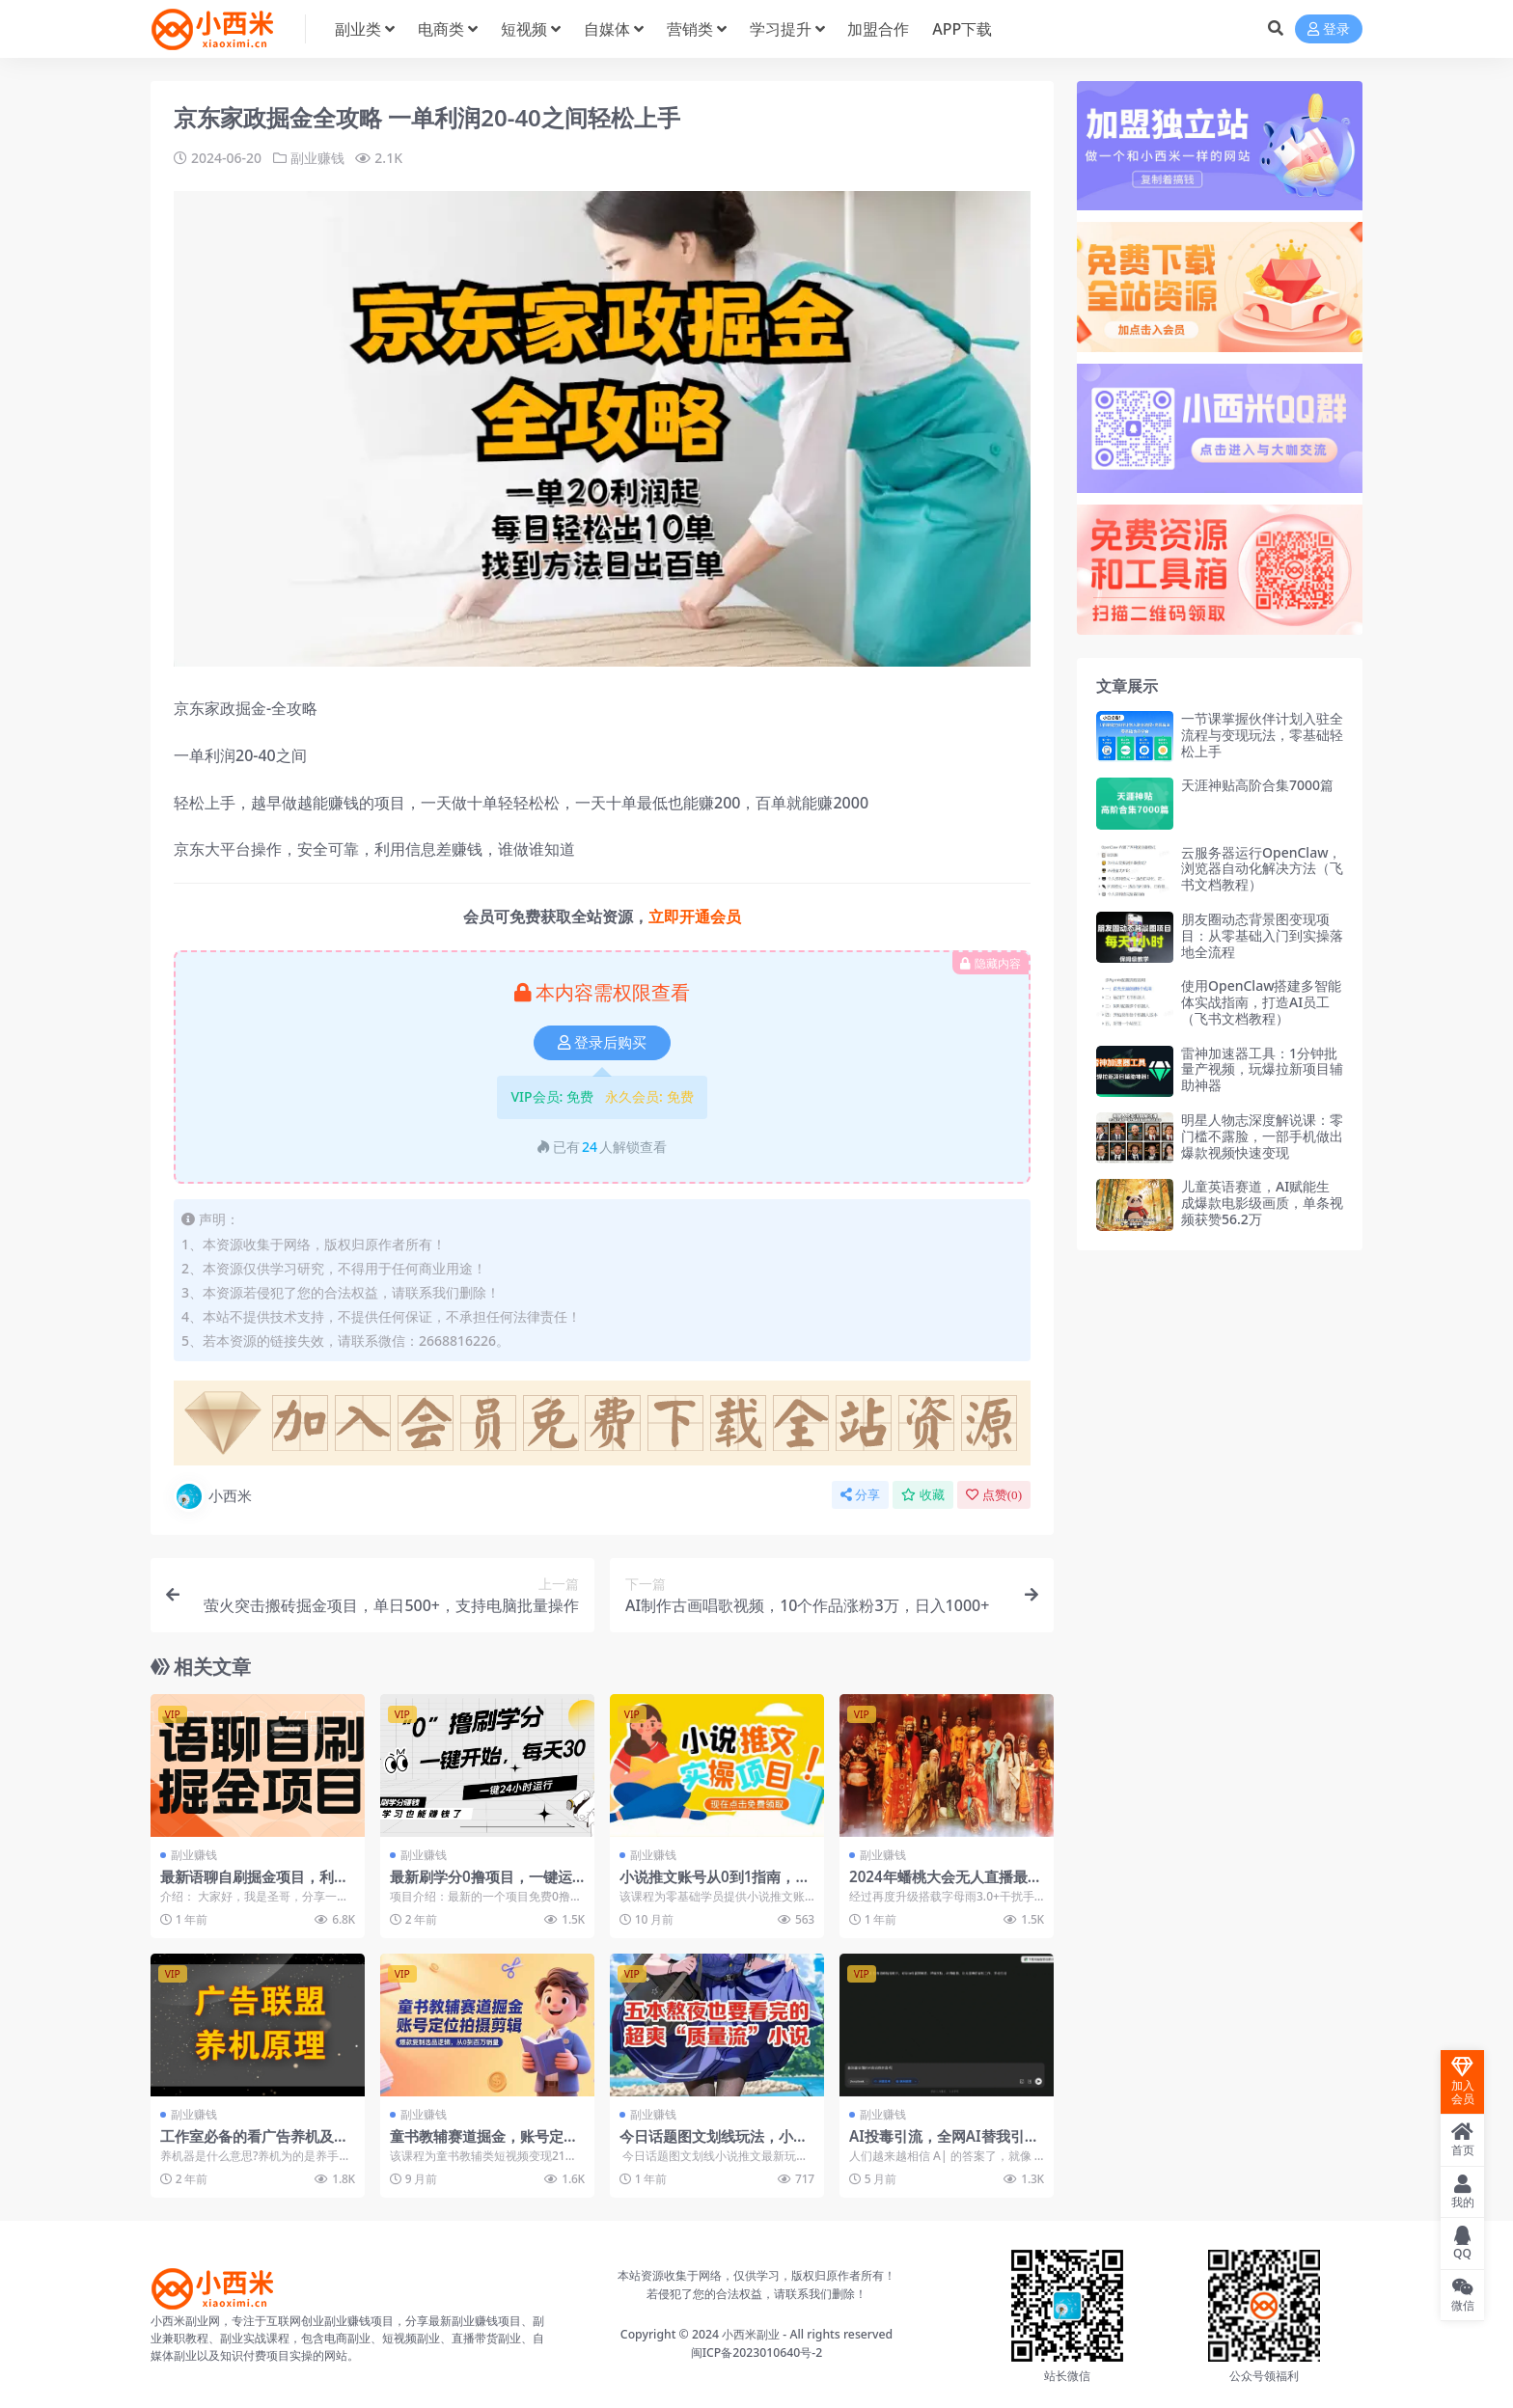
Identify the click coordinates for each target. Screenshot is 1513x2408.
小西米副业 (751, 2334)
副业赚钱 (317, 158)
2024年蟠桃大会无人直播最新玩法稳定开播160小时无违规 (945, 1885)
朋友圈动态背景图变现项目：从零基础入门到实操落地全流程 (1262, 935)
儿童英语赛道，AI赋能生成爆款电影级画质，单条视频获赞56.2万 (1262, 1202)
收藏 (923, 1495)
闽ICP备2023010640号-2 (757, 2352)
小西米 (213, 1496)
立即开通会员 (694, 916)
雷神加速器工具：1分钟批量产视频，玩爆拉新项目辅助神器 (1262, 1069)
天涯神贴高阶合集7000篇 (1257, 785)
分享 (860, 1495)
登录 (1328, 29)
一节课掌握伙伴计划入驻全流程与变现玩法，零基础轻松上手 (1262, 734)
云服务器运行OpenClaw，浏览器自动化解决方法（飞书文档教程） (1262, 868)
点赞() (994, 1495)
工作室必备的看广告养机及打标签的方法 (254, 2144)
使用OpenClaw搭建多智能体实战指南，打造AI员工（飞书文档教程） (1261, 1001)
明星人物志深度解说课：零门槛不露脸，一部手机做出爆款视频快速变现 (1262, 1136)
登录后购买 (602, 1043)
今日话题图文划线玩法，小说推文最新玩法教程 (713, 2144)
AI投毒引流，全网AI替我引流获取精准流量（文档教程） (944, 2144)
